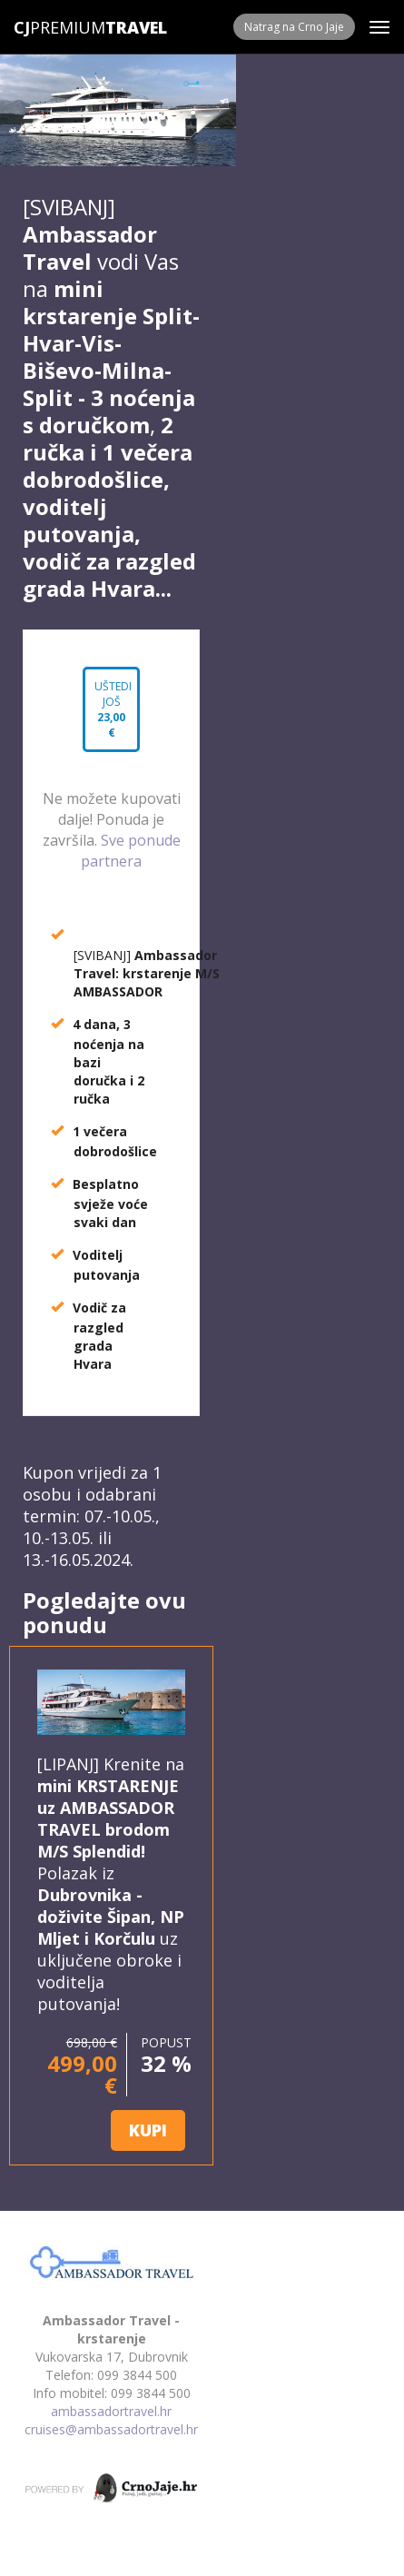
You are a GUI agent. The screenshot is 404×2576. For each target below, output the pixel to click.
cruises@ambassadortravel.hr (111, 2429)
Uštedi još (111, 708)
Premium (59, 27)
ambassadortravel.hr (111, 2411)
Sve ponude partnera (131, 850)
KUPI (148, 2130)
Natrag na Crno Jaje (294, 27)
